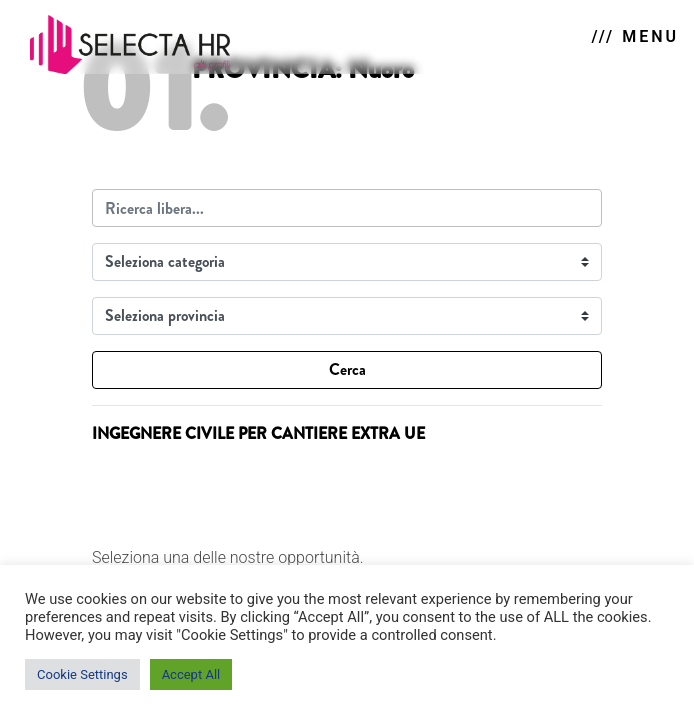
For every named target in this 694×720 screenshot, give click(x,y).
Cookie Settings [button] (82, 674)
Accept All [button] (191, 674)
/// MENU (635, 36)
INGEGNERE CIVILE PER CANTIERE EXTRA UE (258, 433)
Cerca (347, 369)
